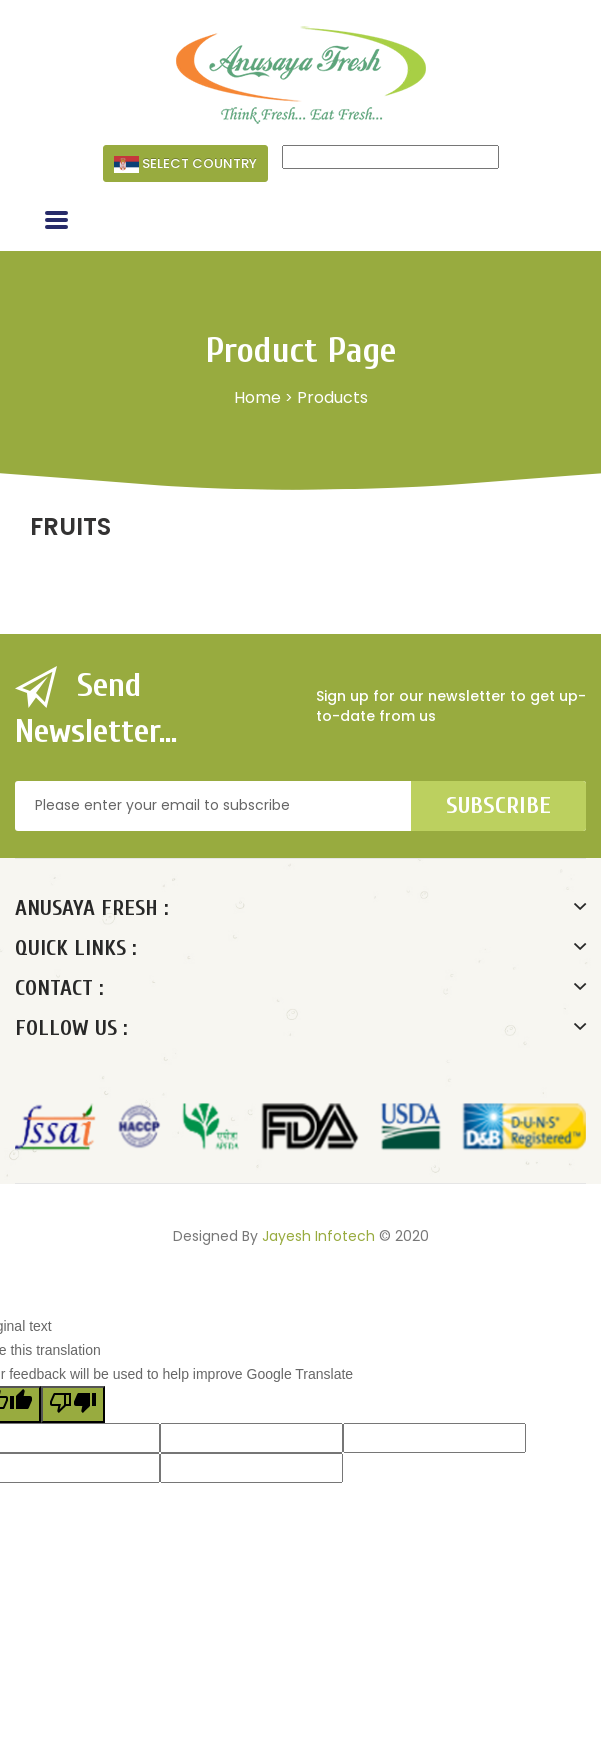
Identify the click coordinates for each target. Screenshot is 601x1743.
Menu (80, 222)
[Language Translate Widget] (390, 157)
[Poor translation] (73, 1404)
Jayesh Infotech (318, 1236)
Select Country (185, 163)
